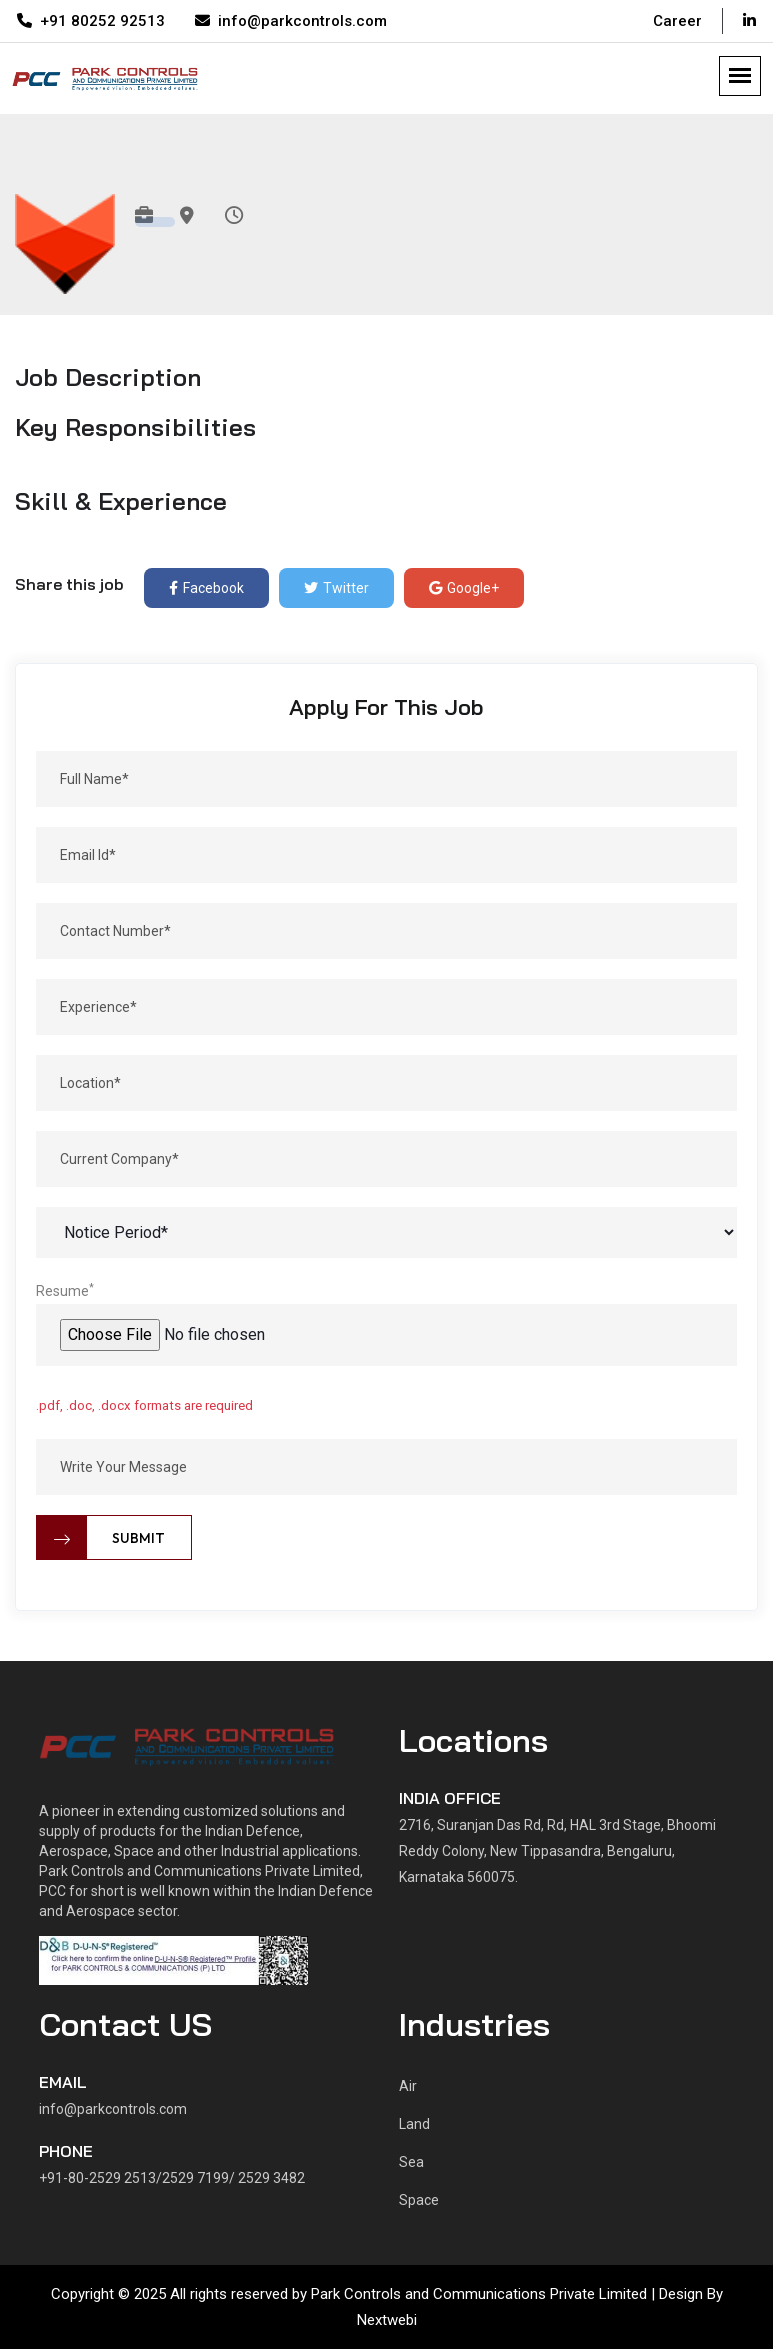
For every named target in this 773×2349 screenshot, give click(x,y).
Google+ (464, 588)
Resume (65, 1290)
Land (414, 2124)
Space (419, 2200)
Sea (411, 2162)
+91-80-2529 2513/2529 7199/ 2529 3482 (172, 2178)
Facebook (206, 588)
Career (677, 21)
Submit (101, 1537)
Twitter (336, 588)
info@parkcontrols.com (291, 21)
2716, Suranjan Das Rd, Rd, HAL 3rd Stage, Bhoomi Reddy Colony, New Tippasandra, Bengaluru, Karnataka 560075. (557, 1851)
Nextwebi (387, 2320)
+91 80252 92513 (91, 21)
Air (408, 2086)
